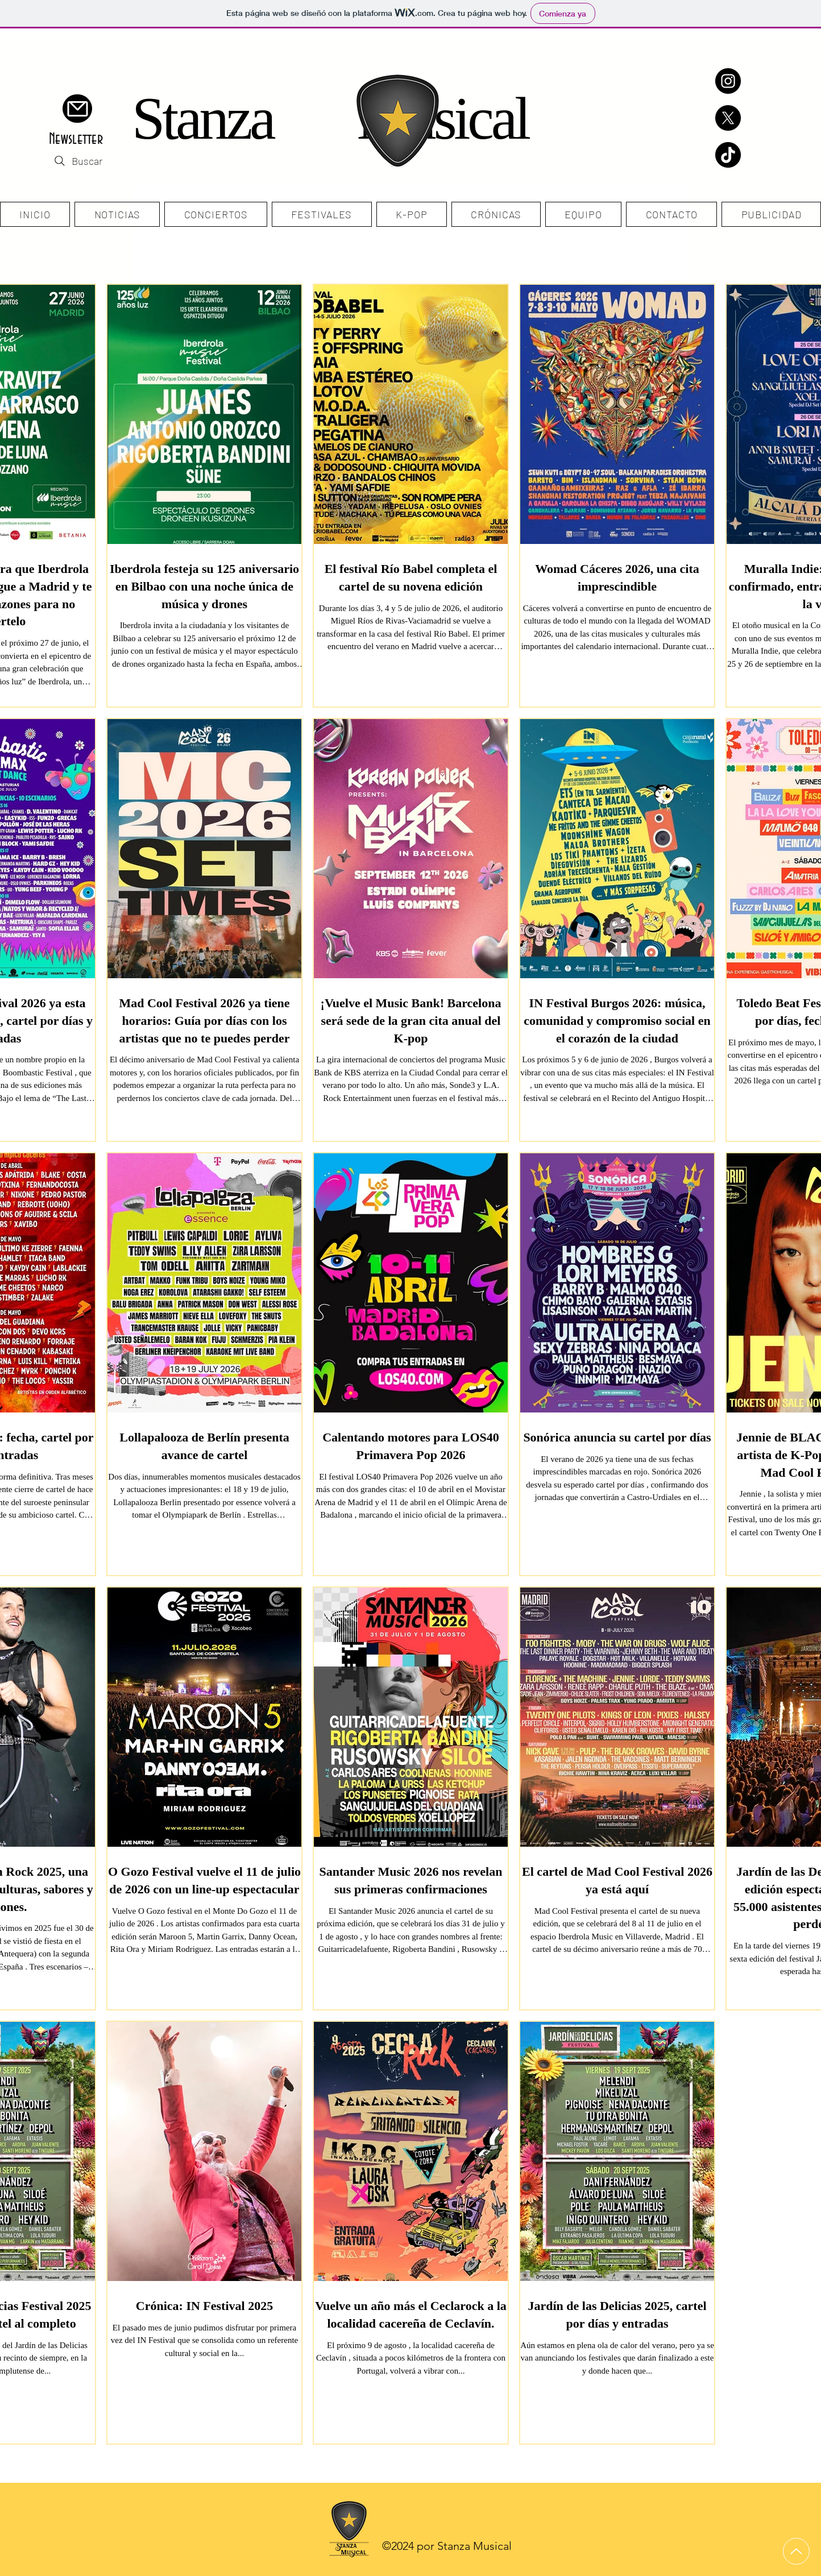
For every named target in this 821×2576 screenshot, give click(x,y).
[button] (77, 108)
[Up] (796, 2551)
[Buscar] (77, 160)
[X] (728, 118)
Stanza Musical (330, 118)
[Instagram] (728, 81)
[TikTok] (728, 155)
